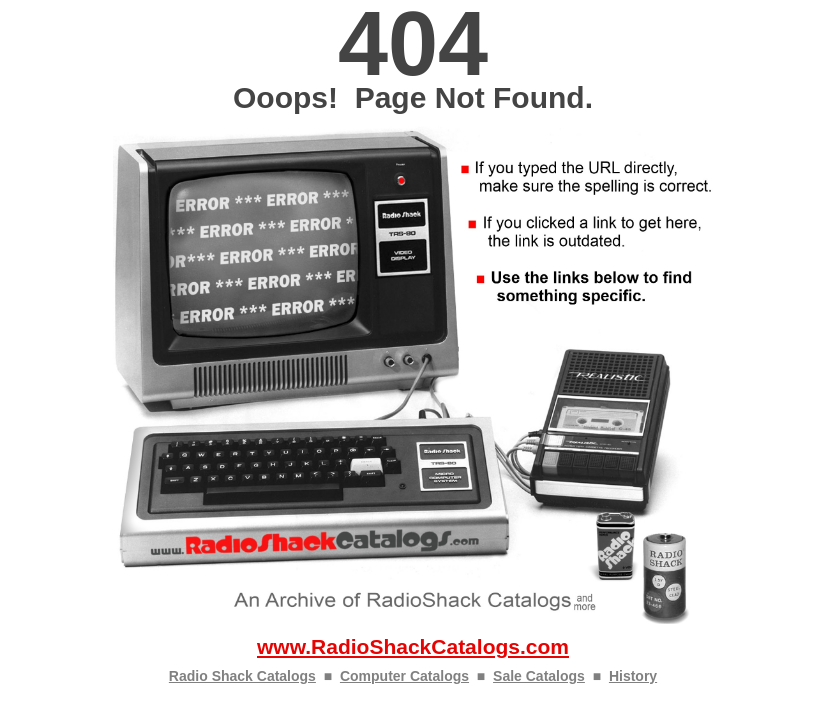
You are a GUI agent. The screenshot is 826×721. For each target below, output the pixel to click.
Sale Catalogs (539, 676)
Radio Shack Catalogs (242, 676)
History (633, 676)
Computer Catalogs (404, 676)
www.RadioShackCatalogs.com (413, 646)
